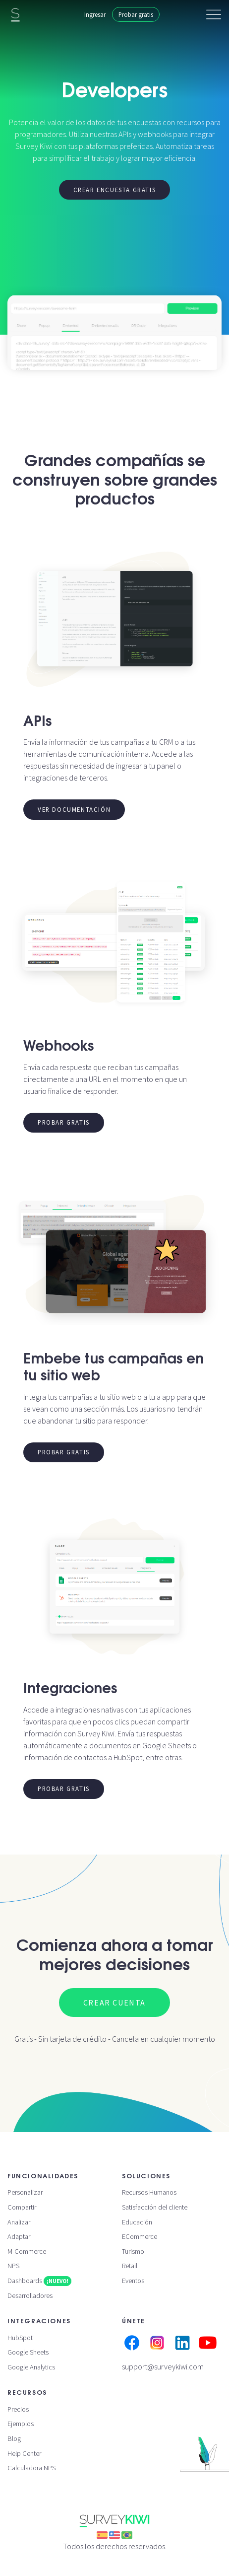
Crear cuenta (114, 2002)
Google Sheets (28, 2352)
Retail (129, 2265)
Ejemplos (20, 2423)
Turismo (133, 2251)
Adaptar (18, 2236)
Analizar (18, 2222)
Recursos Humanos (149, 2192)
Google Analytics (31, 2366)
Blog (14, 2438)
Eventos (133, 2280)
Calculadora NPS (31, 2467)
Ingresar (95, 14)
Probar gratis (135, 14)
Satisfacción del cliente (154, 2207)
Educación (137, 2222)
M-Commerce (26, 2251)
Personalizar (25, 2192)
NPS (13, 2265)
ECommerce (139, 2236)
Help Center (24, 2453)
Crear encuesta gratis (114, 190)
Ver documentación (74, 809)
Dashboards (39, 2280)
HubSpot (20, 2337)
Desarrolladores (30, 2295)
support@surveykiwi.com (163, 2366)
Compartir (21, 2207)
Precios (18, 2409)
